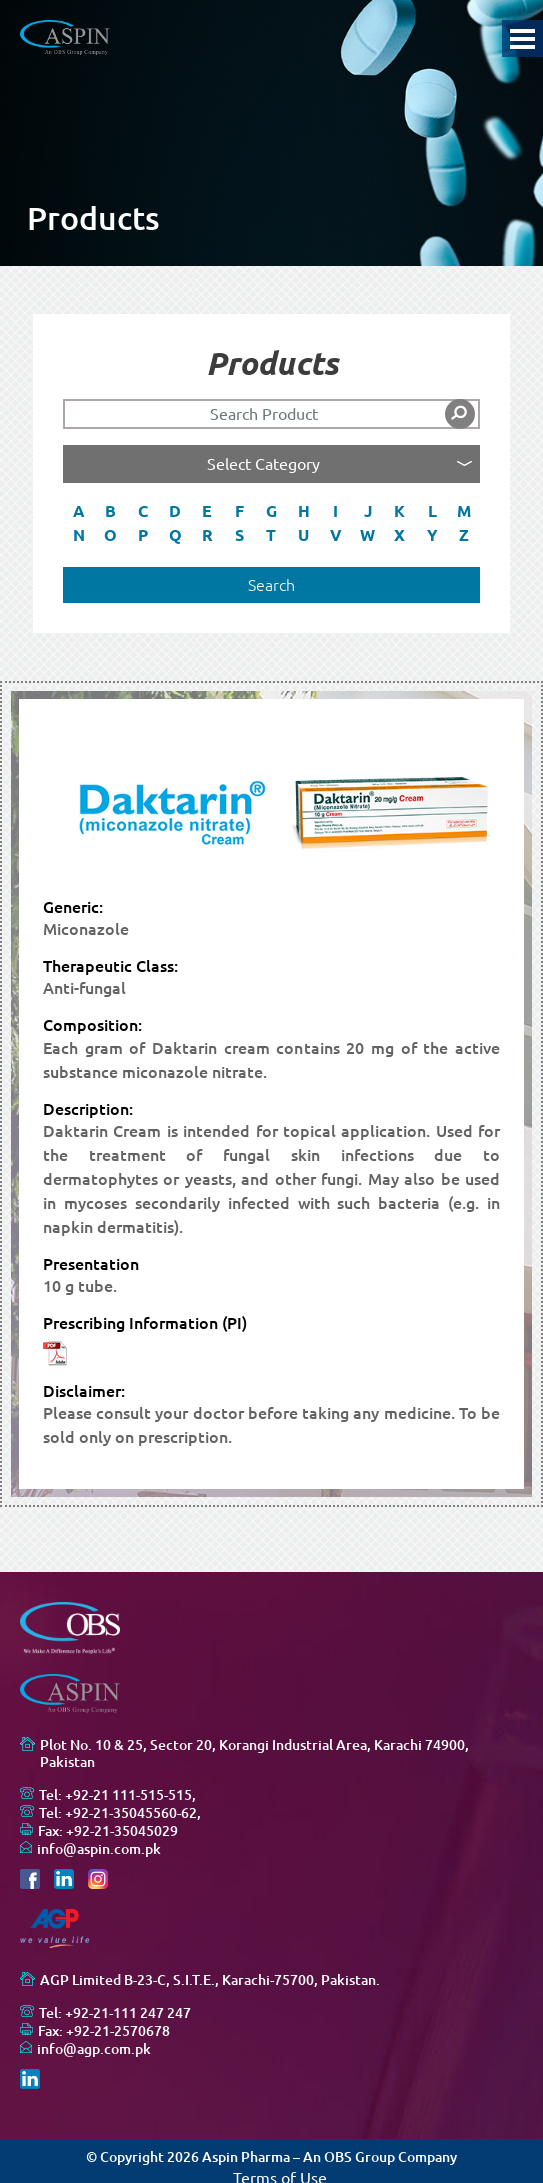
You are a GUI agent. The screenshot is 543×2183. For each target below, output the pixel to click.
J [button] (368, 511)
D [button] (175, 511)
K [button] (399, 511)
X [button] (399, 535)
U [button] (303, 535)
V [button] (336, 535)
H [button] (304, 511)
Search (271, 585)
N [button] (79, 535)
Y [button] (432, 535)
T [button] (271, 535)
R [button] (207, 535)
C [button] (143, 511)
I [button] (335, 511)
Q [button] (175, 535)
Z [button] (464, 535)
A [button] (79, 511)
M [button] (464, 511)
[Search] (272, 414)
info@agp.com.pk (94, 2049)
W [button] (367, 535)
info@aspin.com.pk (99, 1849)
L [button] (432, 511)
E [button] (207, 511)
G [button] (271, 511)
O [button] (110, 535)
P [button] (143, 535)
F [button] (239, 511)
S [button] (239, 535)
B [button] (110, 511)
